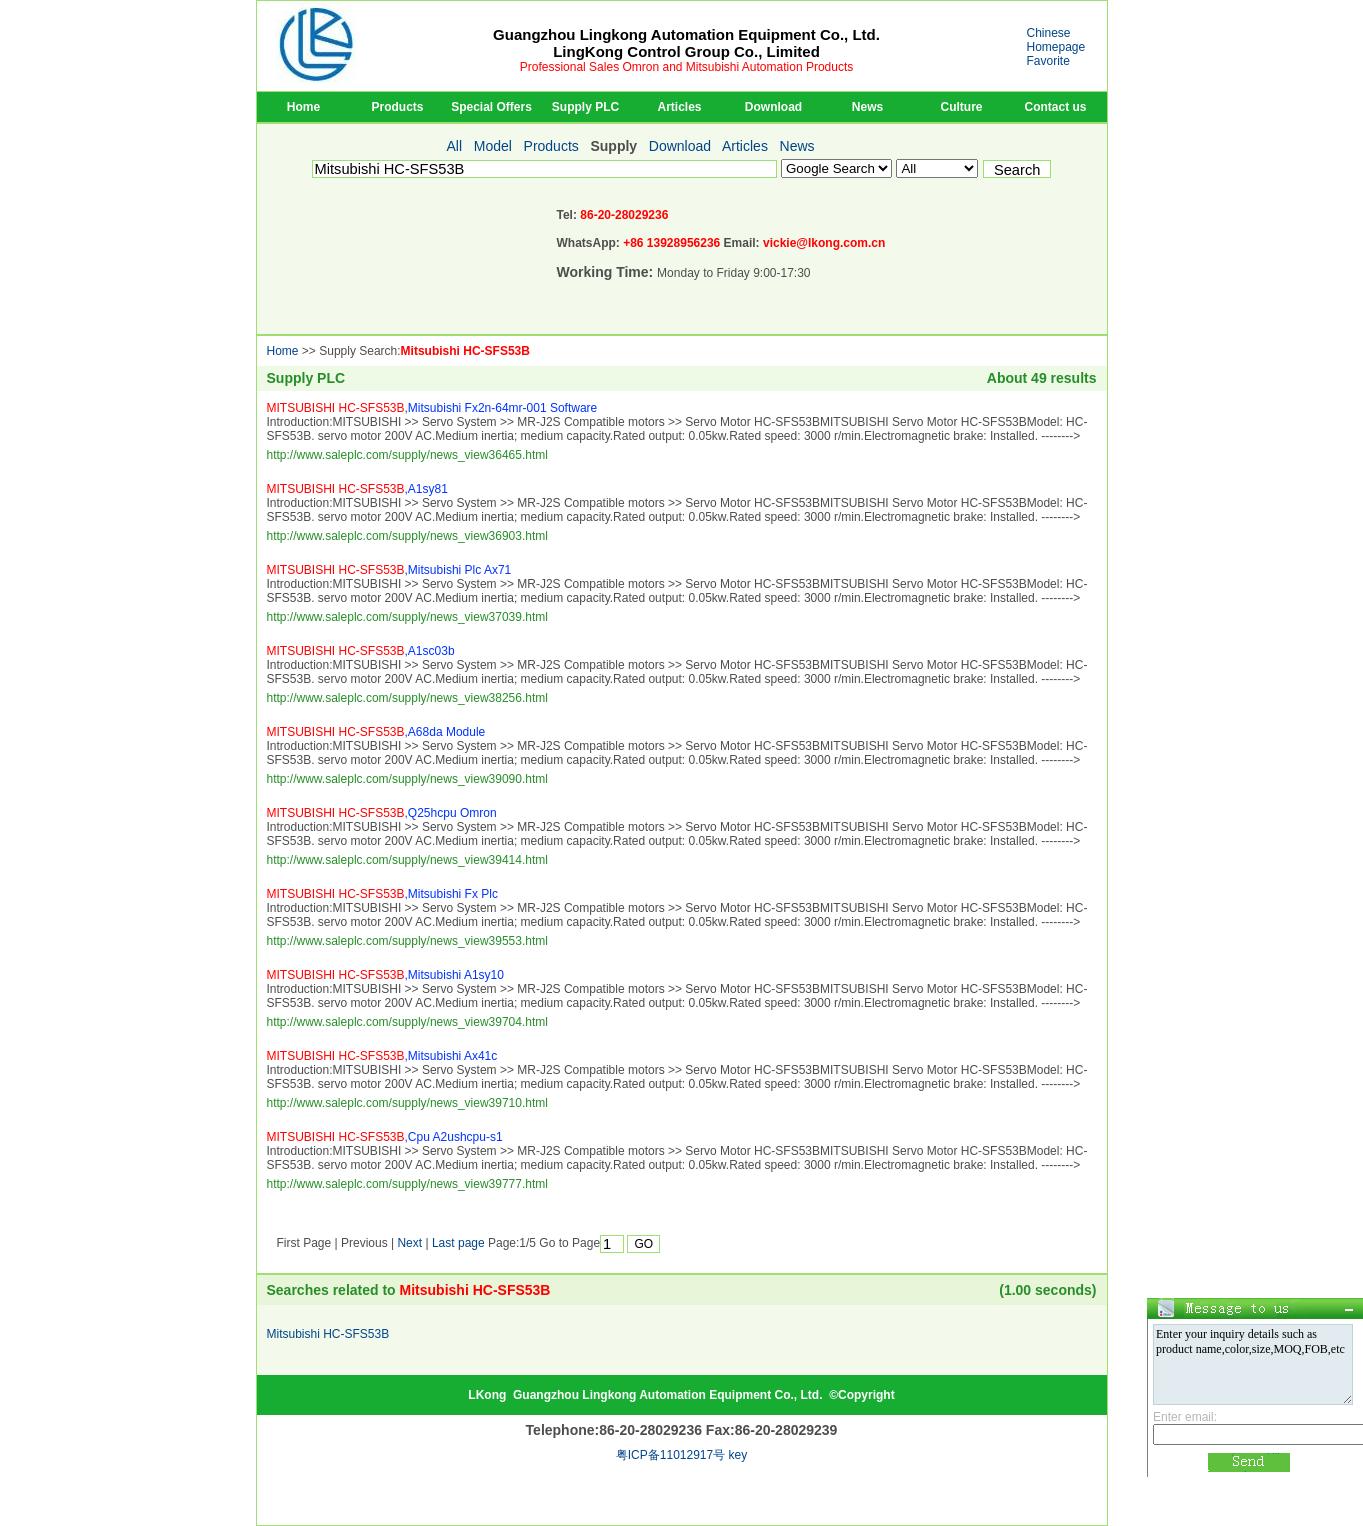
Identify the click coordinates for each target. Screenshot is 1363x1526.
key (738, 1455)
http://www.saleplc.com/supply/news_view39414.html (407, 860)
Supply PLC (585, 107)
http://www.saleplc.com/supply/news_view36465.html (407, 455)
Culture (962, 107)
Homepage (1056, 47)
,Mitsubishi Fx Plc (382, 894)
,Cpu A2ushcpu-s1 (385, 1137)
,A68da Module (376, 732)
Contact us (1055, 107)
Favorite (1048, 61)
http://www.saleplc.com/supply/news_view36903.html (407, 536)
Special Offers (491, 107)
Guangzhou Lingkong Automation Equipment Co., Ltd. (668, 1395)
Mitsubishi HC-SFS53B (465, 351)
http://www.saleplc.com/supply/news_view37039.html (407, 617)
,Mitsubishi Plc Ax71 (389, 570)
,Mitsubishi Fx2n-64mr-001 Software (432, 408)
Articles (679, 107)
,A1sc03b (361, 651)
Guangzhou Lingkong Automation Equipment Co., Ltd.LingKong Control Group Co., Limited (686, 43)
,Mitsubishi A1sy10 (385, 975)
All (455, 146)
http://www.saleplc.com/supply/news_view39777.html (407, 1184)
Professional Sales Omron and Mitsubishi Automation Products (687, 67)
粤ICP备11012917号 (670, 1455)
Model (493, 146)
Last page (458, 1243)
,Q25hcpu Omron (382, 813)
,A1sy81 (357, 489)
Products (397, 107)
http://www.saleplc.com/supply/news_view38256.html (407, 698)
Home (303, 107)
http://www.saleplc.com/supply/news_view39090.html (407, 779)
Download (773, 107)
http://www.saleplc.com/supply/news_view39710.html (407, 1103)
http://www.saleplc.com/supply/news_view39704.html (407, 1022)
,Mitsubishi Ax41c (382, 1056)
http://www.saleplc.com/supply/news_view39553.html (407, 941)
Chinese (1049, 33)
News (867, 107)
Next (409, 1243)
